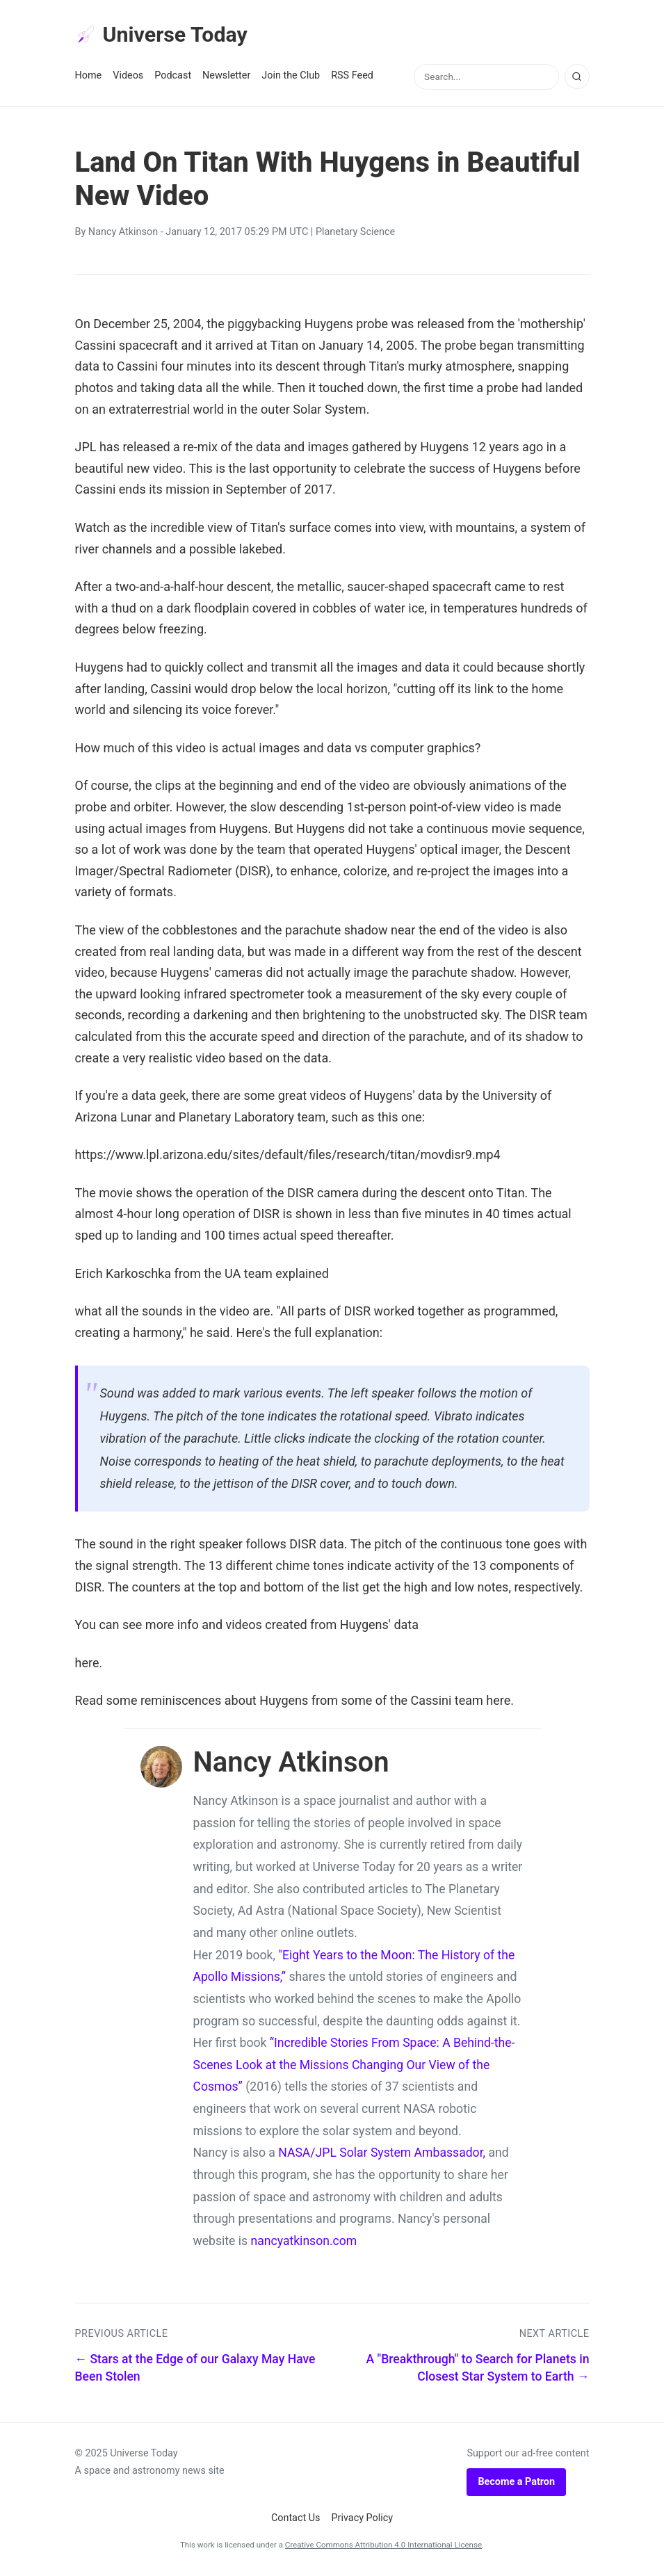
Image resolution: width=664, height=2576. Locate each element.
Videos (128, 77)
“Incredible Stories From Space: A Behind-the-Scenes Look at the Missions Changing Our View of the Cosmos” (354, 2067)
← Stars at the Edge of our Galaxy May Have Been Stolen (195, 2369)
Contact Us (296, 2520)
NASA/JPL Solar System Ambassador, (381, 2155)
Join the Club (290, 77)
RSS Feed (352, 77)
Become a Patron (516, 2484)
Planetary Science (355, 234)
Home (88, 77)
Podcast (172, 77)
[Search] (577, 78)
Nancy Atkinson (123, 234)
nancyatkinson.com (303, 2243)
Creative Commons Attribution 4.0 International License (383, 2547)
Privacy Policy (363, 2520)
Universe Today (165, 35)
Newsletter (226, 77)
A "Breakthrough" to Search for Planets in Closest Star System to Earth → (478, 2369)
